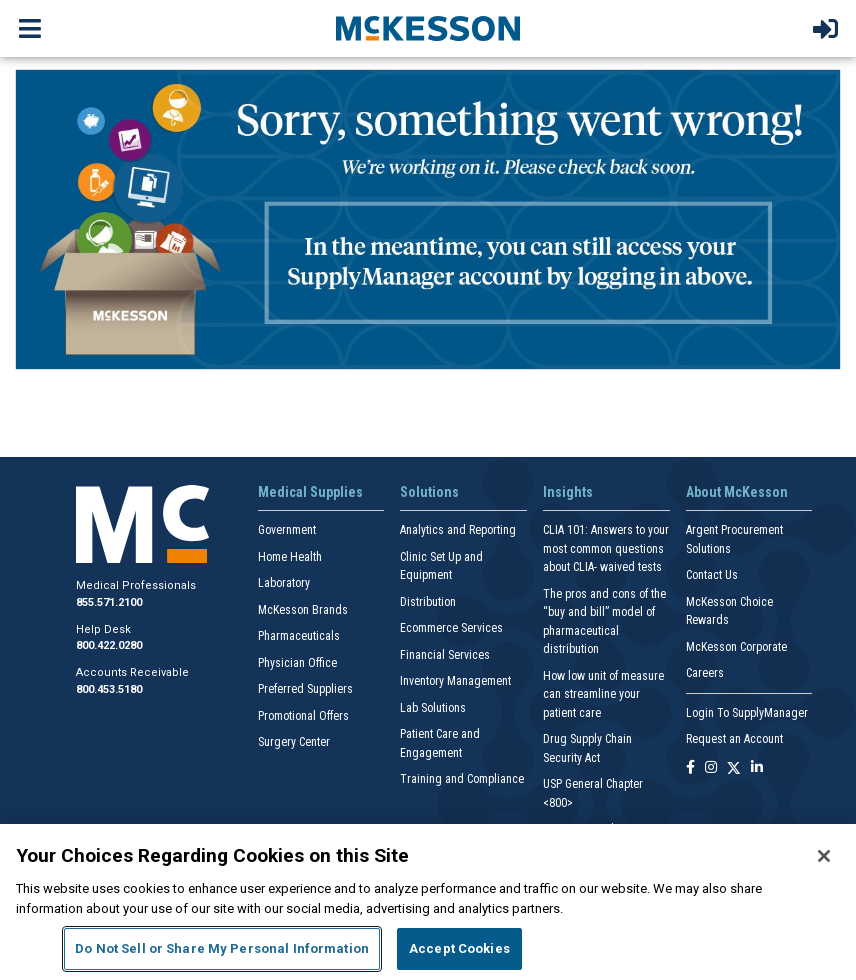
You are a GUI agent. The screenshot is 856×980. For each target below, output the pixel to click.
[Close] (824, 856)
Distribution (428, 602)
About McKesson (737, 492)
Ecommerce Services (451, 628)
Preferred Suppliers (305, 689)
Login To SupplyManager (747, 713)
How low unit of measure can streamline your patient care (603, 694)
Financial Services (445, 655)
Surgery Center (294, 742)
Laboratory (284, 583)
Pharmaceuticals (299, 636)
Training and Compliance (462, 779)
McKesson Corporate (736, 647)
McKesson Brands (303, 610)
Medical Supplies (310, 492)
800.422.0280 (109, 645)
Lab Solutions (433, 708)
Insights (568, 492)
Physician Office (297, 663)
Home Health (290, 557)
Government (287, 530)
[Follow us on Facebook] (690, 768)
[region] (428, 902)
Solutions (429, 492)
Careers (705, 673)
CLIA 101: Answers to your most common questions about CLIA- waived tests (606, 548)
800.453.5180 (109, 689)
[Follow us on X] (734, 768)
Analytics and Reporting (458, 530)
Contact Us (712, 575)
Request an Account (734, 739)
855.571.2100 (109, 602)
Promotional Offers (303, 716)
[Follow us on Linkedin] (757, 768)
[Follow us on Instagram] (711, 768)
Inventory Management (455, 681)
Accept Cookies (459, 948)
